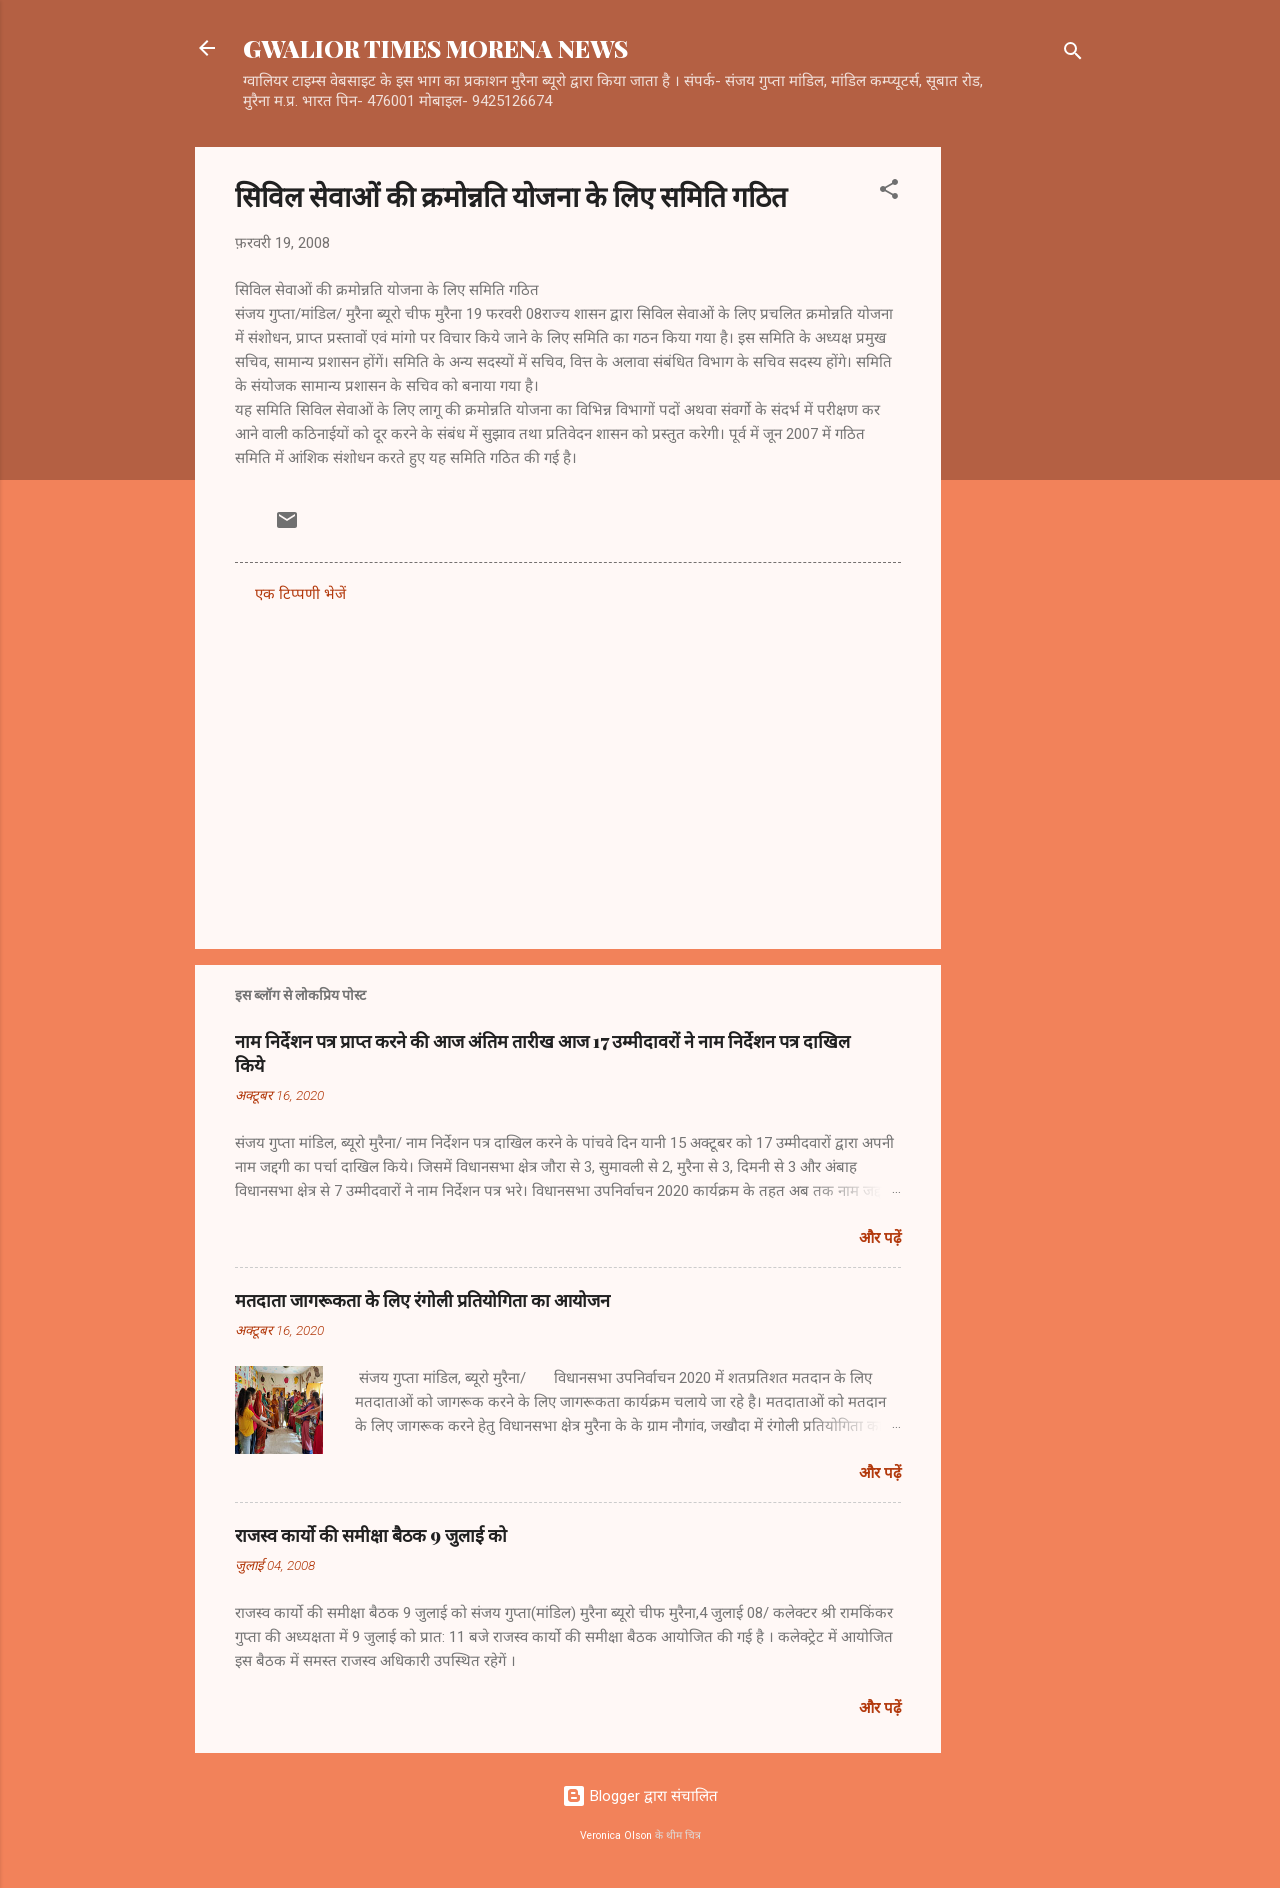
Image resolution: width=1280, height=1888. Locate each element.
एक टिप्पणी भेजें (300, 594)
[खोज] (1073, 54)
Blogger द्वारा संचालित (640, 1796)
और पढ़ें (880, 1238)
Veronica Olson (616, 1835)
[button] (889, 192)
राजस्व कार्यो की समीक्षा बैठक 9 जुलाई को (371, 1535)
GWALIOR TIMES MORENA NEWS (435, 48)
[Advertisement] (1021, 447)
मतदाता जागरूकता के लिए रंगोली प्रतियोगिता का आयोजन (422, 1300)
